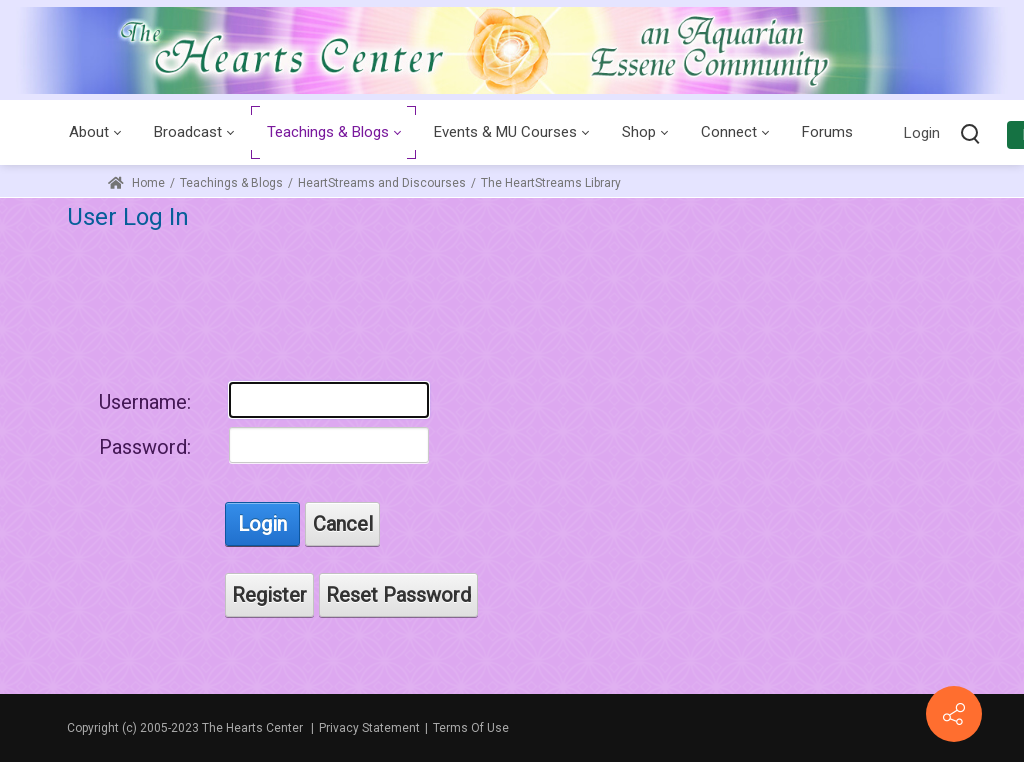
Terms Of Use (471, 728)
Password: (145, 447)
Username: (145, 402)
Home (136, 183)
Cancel (343, 524)
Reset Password (398, 595)
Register (269, 595)
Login (922, 133)
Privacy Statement (369, 728)
